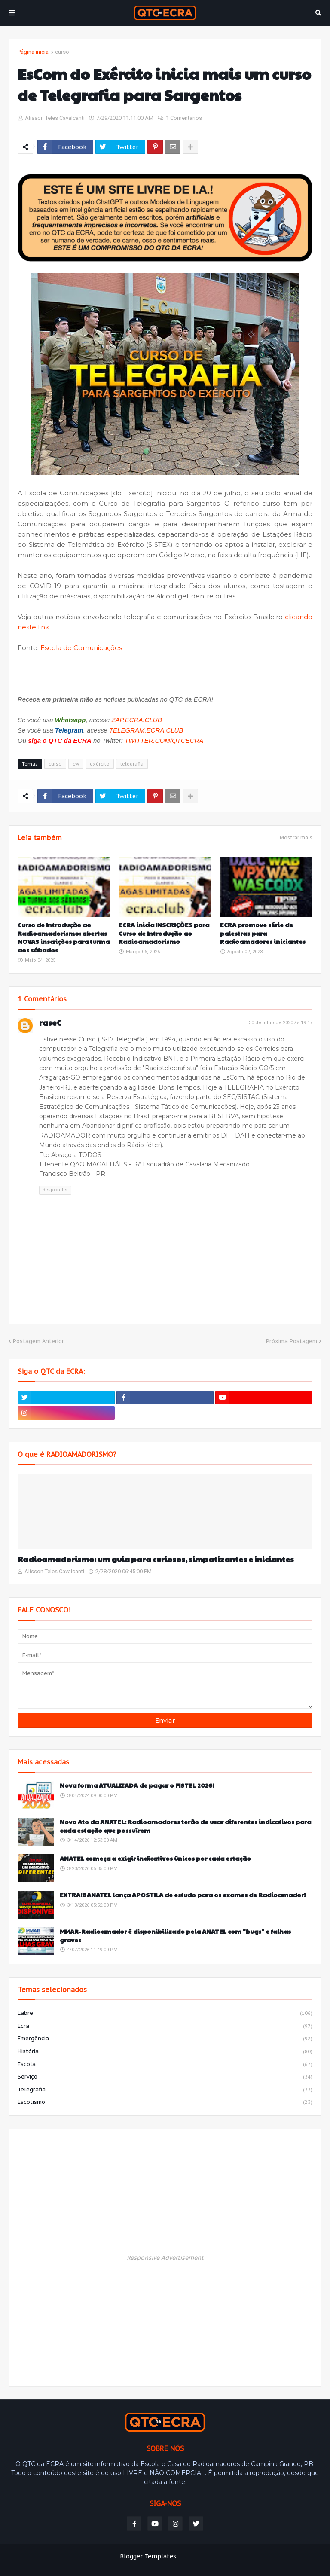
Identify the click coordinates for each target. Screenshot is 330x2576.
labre (165, 2013)
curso (62, 52)
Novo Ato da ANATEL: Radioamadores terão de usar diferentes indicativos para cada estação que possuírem (185, 1826)
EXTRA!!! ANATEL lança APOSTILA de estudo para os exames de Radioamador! (183, 1895)
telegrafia (132, 764)
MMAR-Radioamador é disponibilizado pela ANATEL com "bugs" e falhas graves (175, 1935)
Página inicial (34, 52)
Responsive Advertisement (165, 2258)
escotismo (165, 2102)
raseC (50, 1022)
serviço (165, 2077)
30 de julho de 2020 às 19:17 (280, 1023)
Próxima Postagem (291, 1341)
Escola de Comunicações (81, 648)
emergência (165, 2039)
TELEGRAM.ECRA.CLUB (146, 730)
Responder (55, 1190)
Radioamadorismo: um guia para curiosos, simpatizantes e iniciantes (156, 1559)
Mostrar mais (296, 837)
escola (165, 2064)
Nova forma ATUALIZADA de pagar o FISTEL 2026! (137, 1785)
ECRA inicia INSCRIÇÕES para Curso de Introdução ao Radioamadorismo (164, 933)
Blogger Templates (148, 2556)
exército (100, 764)
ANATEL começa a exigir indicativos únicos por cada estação (155, 1858)
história (165, 2052)
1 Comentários (184, 118)
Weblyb (233, 2556)
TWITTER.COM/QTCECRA (164, 740)
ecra (165, 2026)
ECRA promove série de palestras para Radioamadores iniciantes (263, 933)
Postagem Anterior (38, 1341)
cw (76, 764)
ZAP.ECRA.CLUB (136, 719)
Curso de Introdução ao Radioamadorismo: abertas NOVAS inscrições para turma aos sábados (64, 937)
